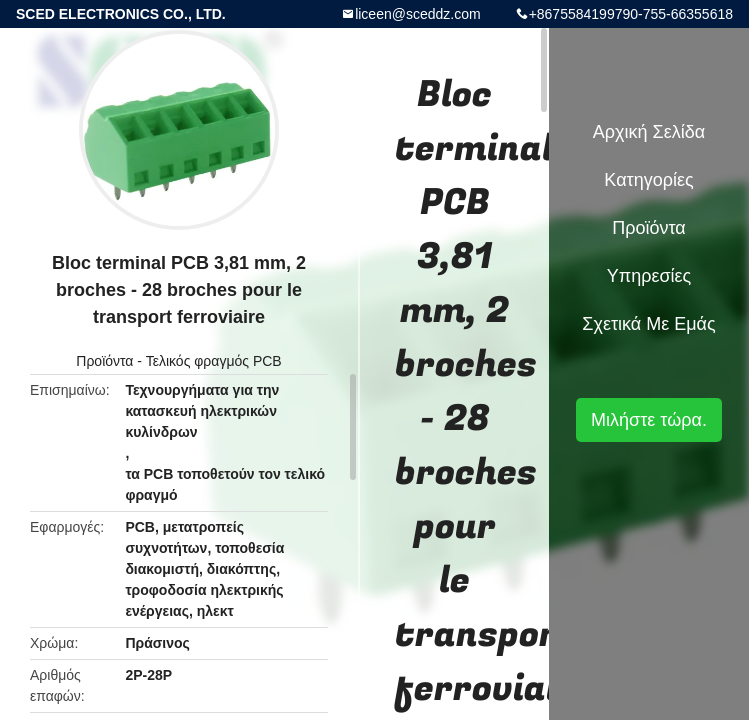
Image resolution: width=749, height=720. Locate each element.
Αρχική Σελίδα (649, 132)
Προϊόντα (104, 361)
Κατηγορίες (648, 180)
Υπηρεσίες (649, 276)
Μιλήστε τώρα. (649, 420)
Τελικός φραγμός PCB (214, 361)
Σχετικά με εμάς (648, 324)
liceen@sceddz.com (418, 14)
